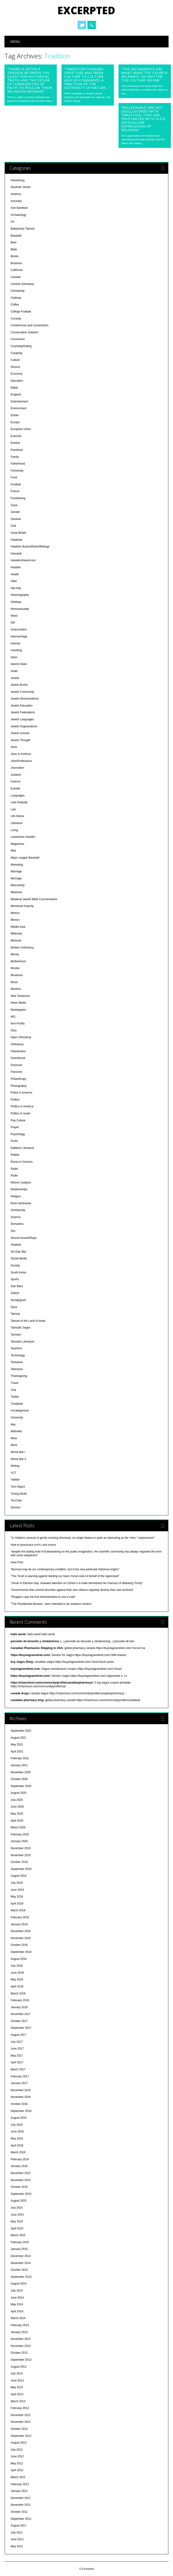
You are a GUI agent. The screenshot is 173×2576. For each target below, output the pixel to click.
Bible (14, 249)
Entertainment (19, 401)
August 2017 (18, 2034)
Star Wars (17, 1286)
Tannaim (16, 1334)
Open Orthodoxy (21, 1037)
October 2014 (19, 2269)
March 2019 (18, 1910)
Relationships (19, 1189)
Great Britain (18, 532)
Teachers (16, 1348)
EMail (14, 387)
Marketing (17, 864)
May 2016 (17, 2138)
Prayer (15, 1127)
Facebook (17, 449)
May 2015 (17, 2221)
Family (15, 456)
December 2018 (21, 1931)
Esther (15, 415)
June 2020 (17, 1806)
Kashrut (15, 781)
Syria (14, 1307)
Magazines (17, 844)
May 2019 (17, 1896)
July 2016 (17, 2124)
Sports (15, 1279)
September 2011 (21, 2518)
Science (16, 1217)
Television (17, 1362)
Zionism (16, 1507)
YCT (13, 1473)
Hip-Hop (16, 588)
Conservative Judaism (24, 332)
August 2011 (18, 2525)
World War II (18, 1459)
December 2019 (21, 1848)
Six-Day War (18, 1251)
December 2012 (21, 2415)
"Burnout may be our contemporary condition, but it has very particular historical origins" (65, 1569)
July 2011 (17, 2532)
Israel (14, 671)
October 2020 (19, 1779)
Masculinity (18, 885)
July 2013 (17, 2373)
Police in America (21, 1092)
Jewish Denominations (25, 698)
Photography (19, 1085)
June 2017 (17, 2048)
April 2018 (17, 1986)
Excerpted (86, 10)
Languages (18, 795)
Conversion (18, 339)
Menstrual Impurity (22, 906)
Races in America (21, 1161)
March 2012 (18, 2477)
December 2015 (21, 2173)
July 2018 (17, 1965)
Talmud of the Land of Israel (28, 1320)
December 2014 (21, 2256)
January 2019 (19, 1924)
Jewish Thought (20, 740)
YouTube (16, 1500)
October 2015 (19, 2187)
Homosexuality (20, 609)
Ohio (14, 1030)
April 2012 (17, 2470)
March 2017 (18, 2069)
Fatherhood (18, 463)
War (13, 1424)
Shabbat (16, 1244)
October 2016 (19, 2104)
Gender (15, 512)
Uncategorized (20, 1410)
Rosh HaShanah (21, 1203)
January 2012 (19, 2491)
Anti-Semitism (19, 208)
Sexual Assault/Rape (24, 1238)
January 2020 (19, 1841)
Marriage (16, 871)
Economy (16, 373)
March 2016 (18, 2152)
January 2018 (19, 2007)
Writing (15, 1465)
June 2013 (17, 2380)
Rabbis (15, 1154)
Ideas (14, 615)
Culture (15, 360)
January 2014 (19, 2332)
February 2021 (20, 1758)
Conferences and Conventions (29, 325)
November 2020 (21, 1772)
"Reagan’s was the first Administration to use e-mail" (43, 1597)
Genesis (16, 519)
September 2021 (21, 1730)
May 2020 (17, 1813)
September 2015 (21, 2194)
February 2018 (20, 2000)
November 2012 (21, 2421)
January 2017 (19, 2083)
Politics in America (22, 1106)
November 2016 (21, 2097)
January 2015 (19, 2249)
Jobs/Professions (21, 761)
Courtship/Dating (21, 346)
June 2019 (17, 1889)
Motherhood (18, 961)
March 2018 (18, 1993)
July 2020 (17, 1799)
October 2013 (19, 2352)
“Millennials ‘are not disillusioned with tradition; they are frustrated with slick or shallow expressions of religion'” (143, 118)
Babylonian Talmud (22, 228)
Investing (16, 650)
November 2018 (21, 1938)
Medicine (16, 892)
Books (14, 256)
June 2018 (17, 1972)
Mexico (15, 919)
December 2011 (21, 2498)
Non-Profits (18, 1023)
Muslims (16, 989)
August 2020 (18, 1792)
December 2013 (21, 2339)
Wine (14, 1438)
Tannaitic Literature (22, 1341)
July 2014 (17, 2290)
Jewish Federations (23, 712)
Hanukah (16, 553)
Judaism (16, 774)
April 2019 (17, 1903)
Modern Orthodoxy (22, 947)
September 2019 (21, 1869)
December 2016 (21, 2090)
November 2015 (21, 2180)
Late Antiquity (19, 802)
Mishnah (16, 940)
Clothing (16, 297)
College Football (21, 311)
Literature (17, 823)
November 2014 (21, 2263)
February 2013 (20, 2408)
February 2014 (20, 2325)
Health (15, 574)
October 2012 (19, 2428)
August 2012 (18, 2442)
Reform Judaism (21, 1182)
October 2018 (19, 1945)
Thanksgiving (19, 1376)
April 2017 (17, 2062)
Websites (16, 1431)
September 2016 (21, 2111)
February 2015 (20, 2242)
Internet (15, 643)
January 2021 (19, 1765)
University (17, 1417)
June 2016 (17, 2131)
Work (14, 1445)
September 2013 (21, 2359)
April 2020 (17, 1820)
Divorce (15, 367)
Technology (18, 1355)
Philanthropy (18, 1078)
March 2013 (18, 2401)
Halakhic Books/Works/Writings (30, 546)
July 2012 (17, 2449)
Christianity (18, 290)
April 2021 (17, 1751)
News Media (18, 1002)
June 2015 (17, 2214)
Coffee (15, 304)
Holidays (16, 602)
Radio (14, 1168)
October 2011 (19, 2511)
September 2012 (21, 2435)
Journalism (17, 767)
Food (14, 477)
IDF (13, 622)
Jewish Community (22, 691)
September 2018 (21, 1952)
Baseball (16, 235)
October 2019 (19, 1862)
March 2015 (18, 2235)
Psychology (18, 1134)
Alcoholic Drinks (21, 187)
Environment (18, 408)
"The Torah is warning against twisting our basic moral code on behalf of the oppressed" (65, 1576)
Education (17, 380)
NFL (13, 1016)
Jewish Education (21, 705)
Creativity (16, 353)
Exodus (15, 442)
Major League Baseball (25, 857)
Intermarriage (19, 636)
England (16, 394)
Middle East (18, 926)
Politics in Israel (20, 1113)
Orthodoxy (17, 1044)
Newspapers (18, 1009)
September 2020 (21, 1786)
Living (14, 830)
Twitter (82, 25)
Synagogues (18, 1300)
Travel (14, 1383)
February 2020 (20, 1834)
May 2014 (17, 2304)
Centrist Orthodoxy (22, 284)
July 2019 (17, 1882)
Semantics (17, 1224)
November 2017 (21, 2014)
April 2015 (17, 2228)
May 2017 (17, 2055)
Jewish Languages (22, 719)
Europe (15, 422)
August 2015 (18, 2200)
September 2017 (21, 2027)
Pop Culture (18, 1120)
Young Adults (19, 1493)
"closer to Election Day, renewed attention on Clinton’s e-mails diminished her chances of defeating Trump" (77, 1583)
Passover (16, 1065)
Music (14, 982)
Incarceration (19, 629)
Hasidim (16, 567)
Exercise (16, 436)
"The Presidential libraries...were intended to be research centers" (51, 1604)
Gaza (14, 505)
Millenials (16, 933)
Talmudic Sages (21, 1327)
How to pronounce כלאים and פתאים (33, 1544)
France (15, 491)
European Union (21, 429)
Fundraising (18, 498)
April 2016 (17, 2145)
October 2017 (19, 2021)
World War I (18, 1452)
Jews (14, 747)
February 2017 (20, 2076)
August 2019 (18, 1875)
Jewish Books (19, 684)
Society (15, 1265)
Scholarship (18, 1210)
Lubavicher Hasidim (23, 837)
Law (13, 809)
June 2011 (17, 2539)
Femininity (17, 470)
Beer (14, 242)
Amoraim (16, 201)
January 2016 (19, 2166)
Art (12, 221)
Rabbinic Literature (22, 1148)
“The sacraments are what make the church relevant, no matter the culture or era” (144, 74)
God (13, 525)
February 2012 (20, 2484)
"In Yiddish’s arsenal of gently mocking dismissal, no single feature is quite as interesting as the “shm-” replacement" (83, 1537)
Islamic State (19, 664)
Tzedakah (17, 1403)
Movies (15, 968)
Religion (16, 1196)
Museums (17, 975)
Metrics (15, 913)
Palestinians (18, 1051)
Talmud (15, 1313)
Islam (14, 657)
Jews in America (21, 754)
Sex (13, 1231)
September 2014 (21, 2276)
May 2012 (17, 2463)
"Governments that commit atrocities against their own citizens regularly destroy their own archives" (72, 1590)
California (17, 270)
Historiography (20, 595)
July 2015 (17, 2207)
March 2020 (18, 1827)
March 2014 (18, 2318)
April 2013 (17, 2394)
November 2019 (21, 1855)
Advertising (18, 180)
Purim (14, 1141)
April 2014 (17, 2311)
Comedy (16, 318)
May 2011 (17, 2546)
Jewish (15, 678)
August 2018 (18, 1959)
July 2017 (17, 2041)
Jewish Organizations (24, 726)
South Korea (18, 1272)
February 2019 (20, 1917)
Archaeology (18, 215)
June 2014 (17, 2297)
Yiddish (15, 1479)
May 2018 (17, 1979)
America (16, 194)
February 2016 (20, 2159)
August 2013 (18, 2366)
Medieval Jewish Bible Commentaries (34, 899)
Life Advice (17, 816)
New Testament (20, 996)
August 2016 (18, 2117)
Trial (13, 1390)
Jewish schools (20, 733)
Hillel (14, 581)
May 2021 (17, 1744)
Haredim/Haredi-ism (23, 560)
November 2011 (21, 2504)
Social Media (19, 1258)
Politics (15, 1099)
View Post (17, 1562)
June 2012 (17, 2456)
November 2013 (21, 2346)
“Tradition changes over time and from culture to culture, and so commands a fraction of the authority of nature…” (87, 78)
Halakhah (17, 539)
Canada (16, 277)
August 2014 (18, 2283)
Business (16, 263)
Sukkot (15, 1293)
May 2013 (17, 2387)
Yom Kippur (18, 1486)
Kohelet (15, 788)
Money (15, 954)
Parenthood (18, 1058)
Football (16, 484)
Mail (13, 850)
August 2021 (18, 1737)
